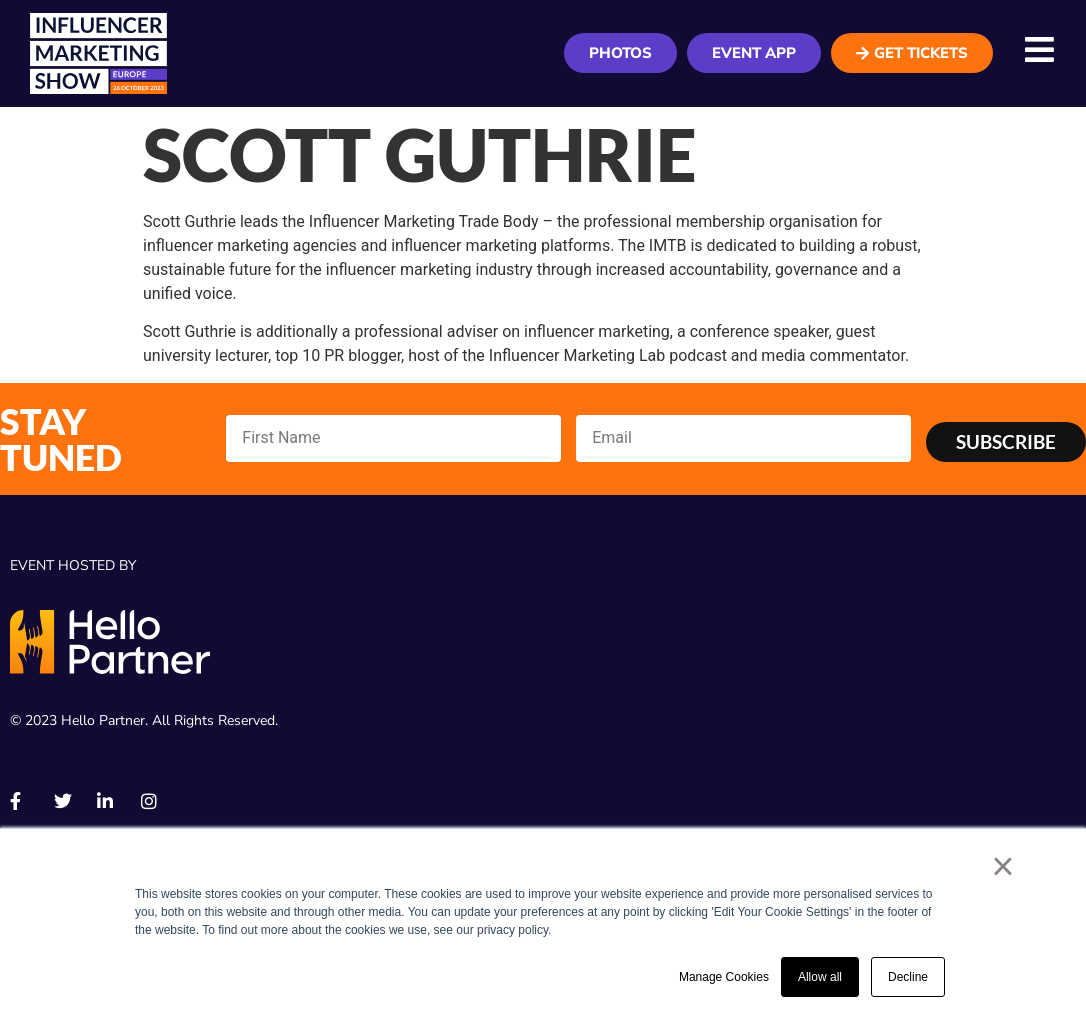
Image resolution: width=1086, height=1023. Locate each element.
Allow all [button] (820, 977)
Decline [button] (908, 977)
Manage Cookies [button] (724, 977)
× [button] (1002, 866)
